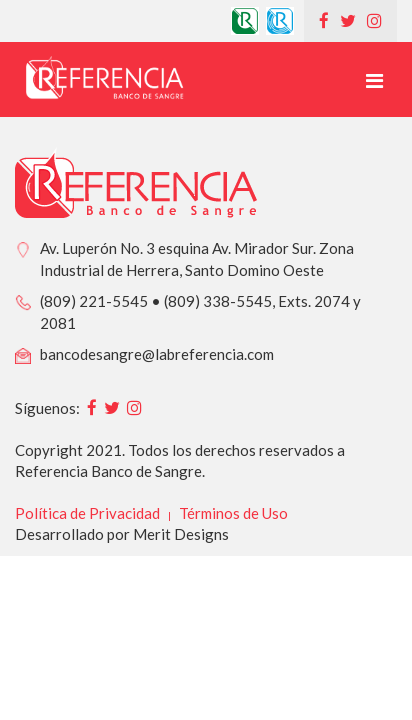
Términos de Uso (233, 513)
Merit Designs (181, 534)
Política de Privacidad (87, 513)
